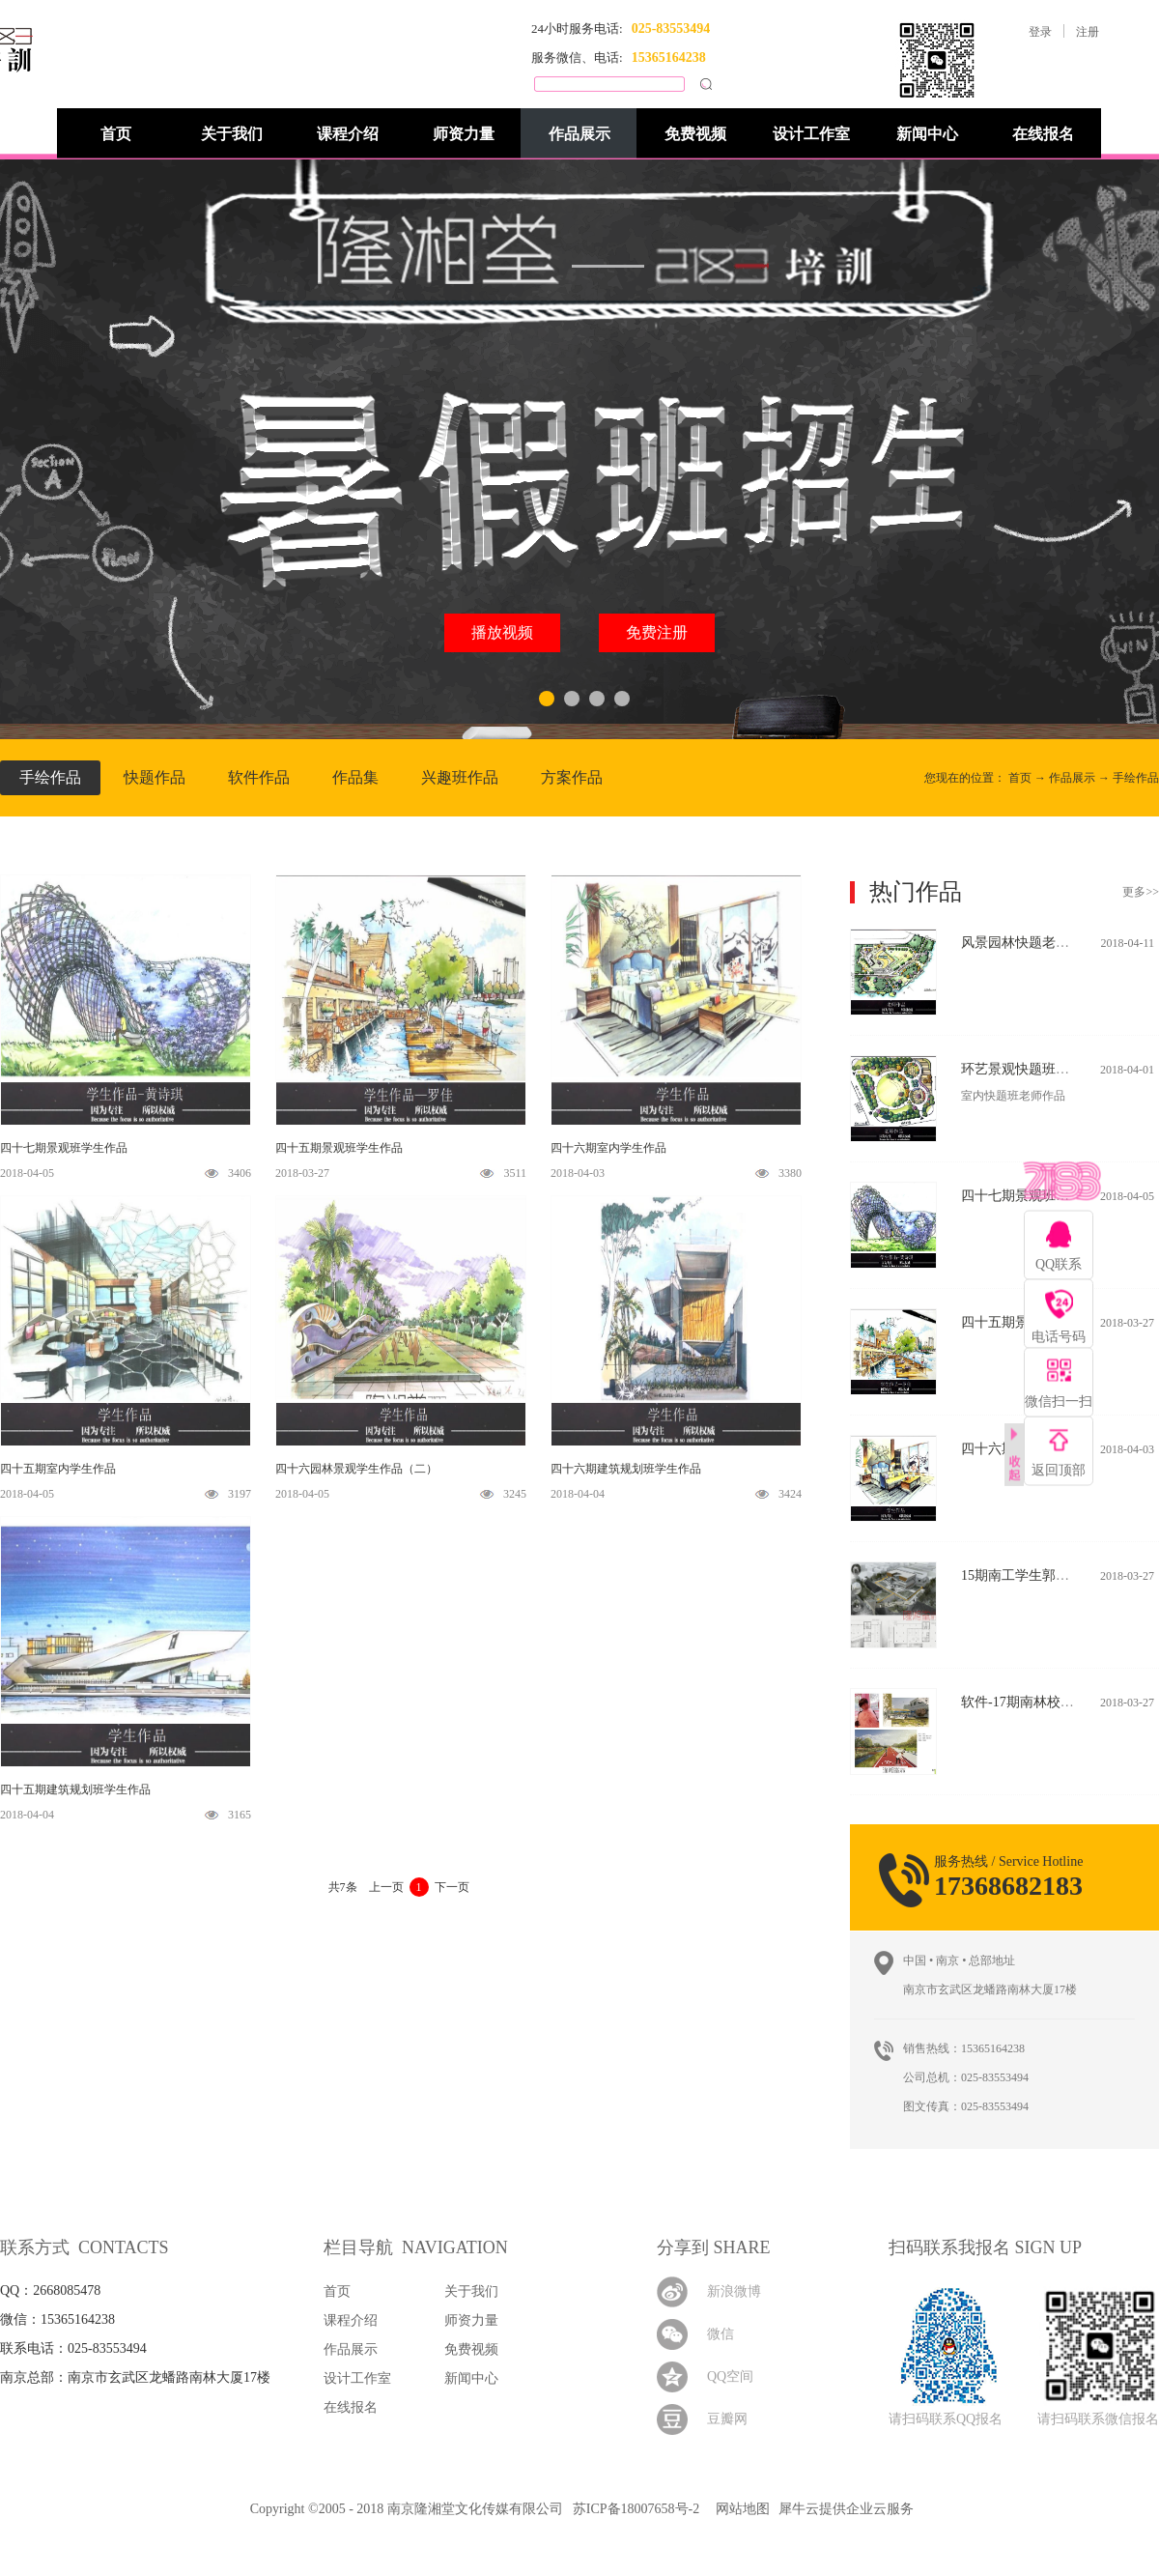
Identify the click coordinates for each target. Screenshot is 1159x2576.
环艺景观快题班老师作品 (1035, 1069)
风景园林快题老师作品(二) (1039, 942)
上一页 (386, 1887)
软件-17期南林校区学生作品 (1044, 1702)
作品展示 (1072, 778)
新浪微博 (734, 2291)
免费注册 (657, 632)
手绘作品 (1136, 778)
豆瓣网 (727, 2419)
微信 (720, 2334)
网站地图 (739, 2509)
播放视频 (502, 632)
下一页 (452, 1887)
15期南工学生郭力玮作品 (1035, 1575)
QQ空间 (730, 2376)
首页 (115, 134)
